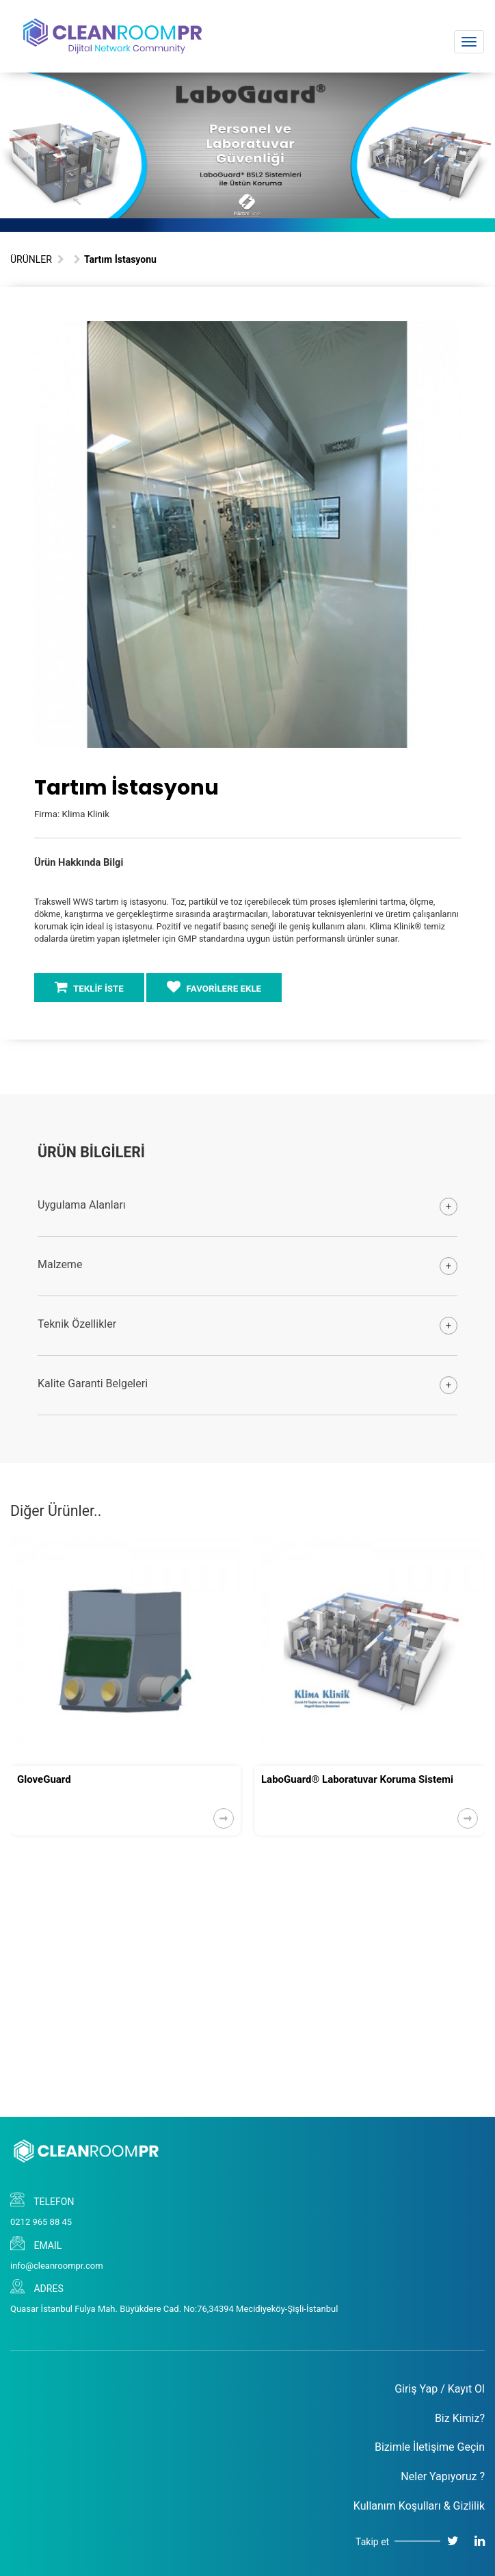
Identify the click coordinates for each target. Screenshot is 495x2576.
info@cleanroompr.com (56, 2266)
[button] (448, 333)
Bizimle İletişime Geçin (430, 2446)
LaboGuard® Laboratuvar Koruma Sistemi (357, 1779)
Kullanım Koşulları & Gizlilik (419, 2505)
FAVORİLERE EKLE (214, 987)
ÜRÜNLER (31, 259)
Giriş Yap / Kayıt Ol (439, 2388)
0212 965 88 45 (41, 2222)
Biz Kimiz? (460, 2418)
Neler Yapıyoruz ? (443, 2476)
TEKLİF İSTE (89, 987)
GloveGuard (44, 1779)
